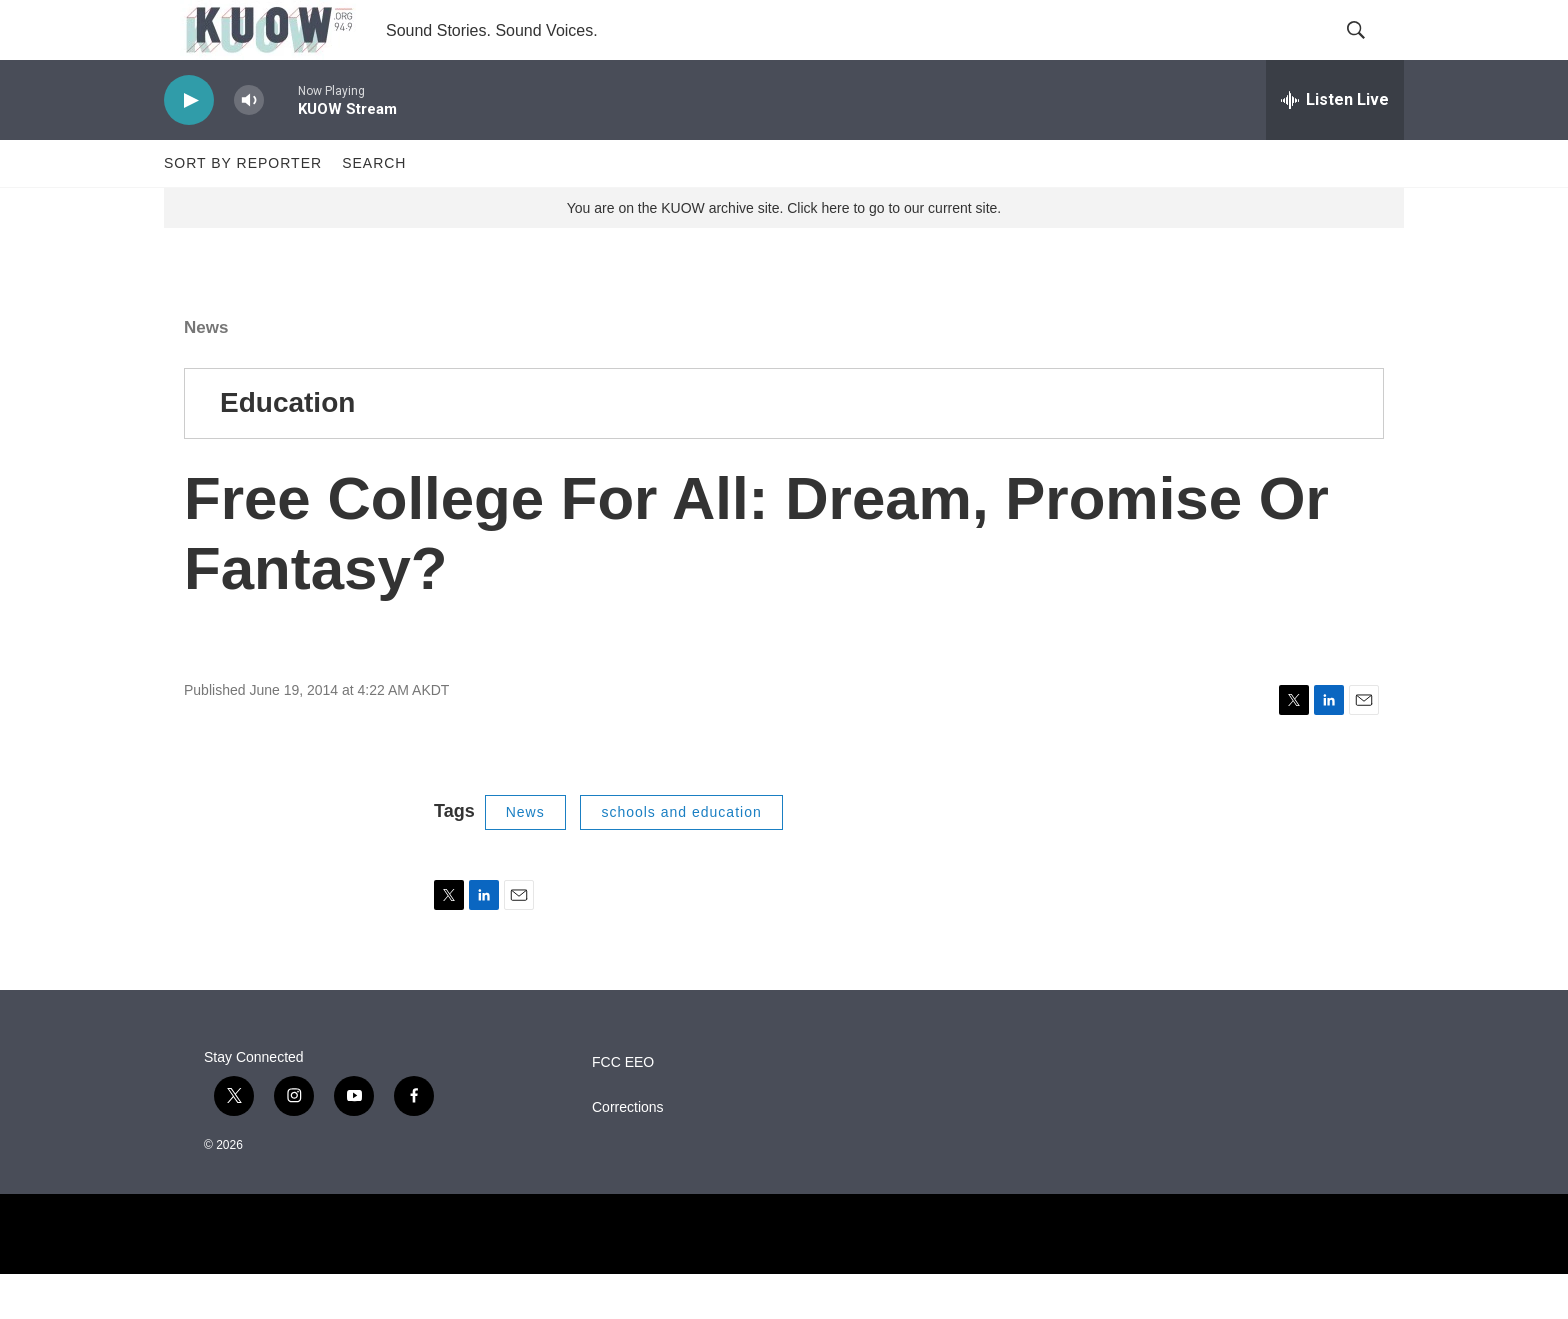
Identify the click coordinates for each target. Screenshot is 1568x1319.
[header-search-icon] (1372, 53)
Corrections (628, 1152)
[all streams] (1335, 145)
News (206, 372)
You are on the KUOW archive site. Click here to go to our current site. (784, 253)
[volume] (249, 145)
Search (374, 208)
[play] (189, 145)
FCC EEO (623, 1107)
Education (287, 447)
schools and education (681, 857)
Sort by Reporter (243, 208)
